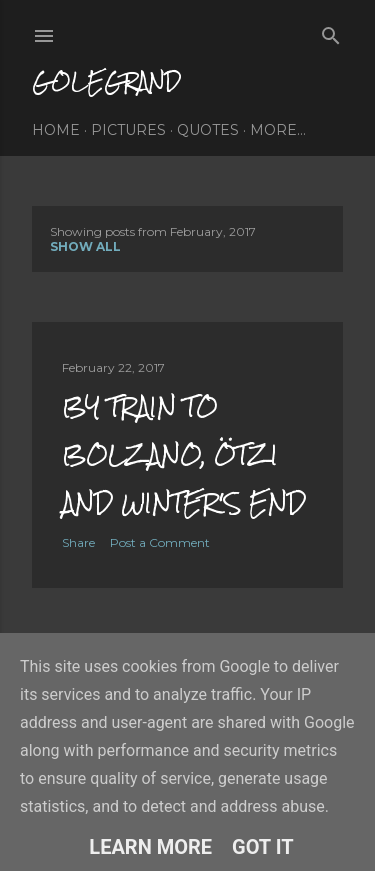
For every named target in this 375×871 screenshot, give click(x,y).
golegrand (106, 81)
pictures (128, 130)
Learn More (150, 847)
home (56, 130)
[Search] (331, 31)
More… (278, 130)
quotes (208, 130)
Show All (85, 246)
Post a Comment (160, 542)
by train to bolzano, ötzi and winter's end (184, 454)
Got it (263, 847)
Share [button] (78, 542)
